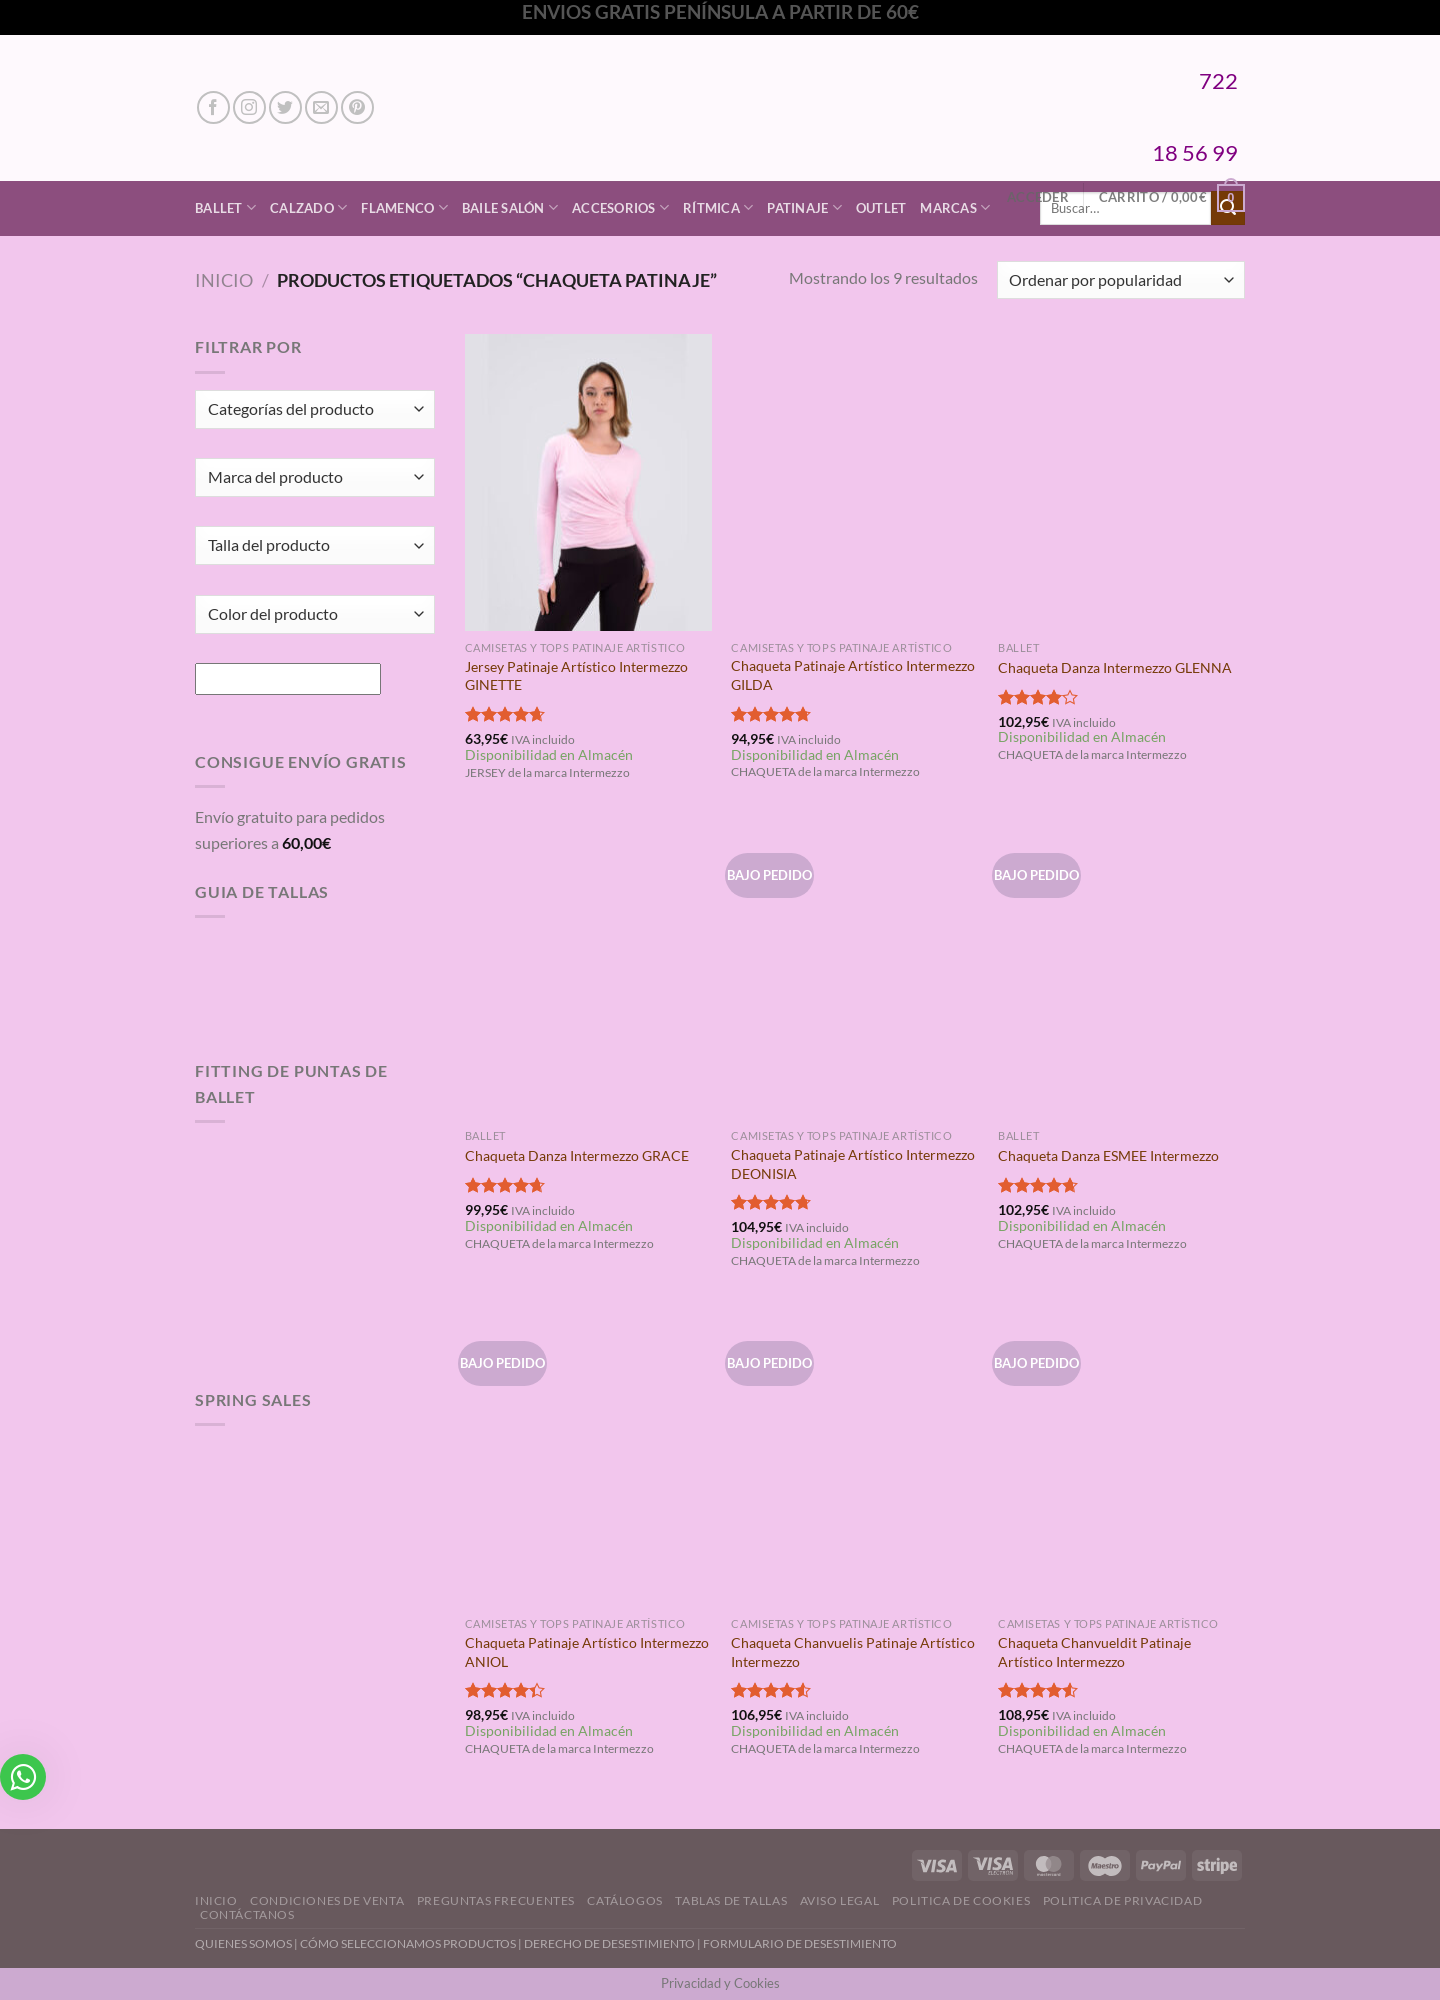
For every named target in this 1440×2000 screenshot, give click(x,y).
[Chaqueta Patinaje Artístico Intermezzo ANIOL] (588, 1459)
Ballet (225, 207)
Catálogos (625, 1900)
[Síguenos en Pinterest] (357, 107)
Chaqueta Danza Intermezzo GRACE (577, 1155)
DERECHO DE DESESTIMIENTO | (613, 1943)
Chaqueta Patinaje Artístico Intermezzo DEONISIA (853, 1164)
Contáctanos (247, 1914)
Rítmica (718, 207)
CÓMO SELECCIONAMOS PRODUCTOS (408, 1943)
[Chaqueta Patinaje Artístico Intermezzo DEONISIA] (854, 971)
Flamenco (404, 207)
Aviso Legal (840, 1900)
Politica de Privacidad (1122, 1900)
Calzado (308, 207)
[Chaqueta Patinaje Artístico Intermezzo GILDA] (854, 482)
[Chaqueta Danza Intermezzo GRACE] (588, 971)
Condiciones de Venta (327, 1900)
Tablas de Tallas (731, 1900)
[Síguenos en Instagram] (249, 107)
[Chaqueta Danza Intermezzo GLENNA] (1121, 482)
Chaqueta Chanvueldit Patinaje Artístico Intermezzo (1094, 1652)
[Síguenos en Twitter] (285, 107)
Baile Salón (510, 207)
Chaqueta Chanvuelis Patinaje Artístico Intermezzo (853, 1652)
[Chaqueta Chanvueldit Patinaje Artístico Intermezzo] (1121, 1459)
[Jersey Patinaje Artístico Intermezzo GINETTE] (588, 482)
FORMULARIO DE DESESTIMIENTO (800, 1943)
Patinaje (804, 207)
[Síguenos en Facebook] (213, 107)
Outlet (881, 208)
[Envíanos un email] (321, 107)
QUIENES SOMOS (243, 1943)
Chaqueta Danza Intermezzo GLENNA (1115, 667)
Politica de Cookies (961, 1900)
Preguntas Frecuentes (496, 1900)
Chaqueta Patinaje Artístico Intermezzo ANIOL (587, 1652)
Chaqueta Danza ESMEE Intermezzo (1108, 1155)
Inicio (224, 280)
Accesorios (620, 207)
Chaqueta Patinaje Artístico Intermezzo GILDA (853, 675)
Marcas (955, 207)
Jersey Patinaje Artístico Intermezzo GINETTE (576, 676)
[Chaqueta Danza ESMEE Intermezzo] (1121, 971)
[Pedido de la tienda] (1121, 280)
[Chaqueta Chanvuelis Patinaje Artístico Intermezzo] (854, 1459)
